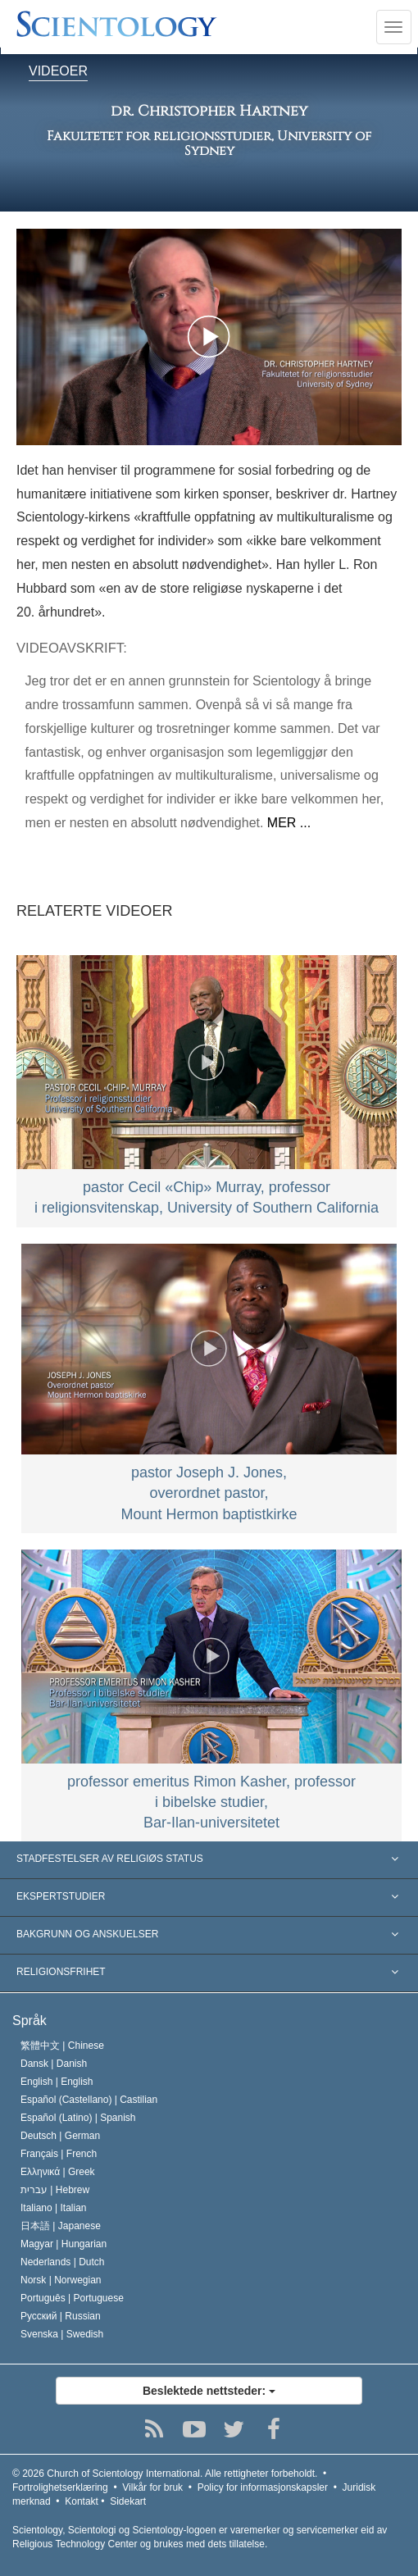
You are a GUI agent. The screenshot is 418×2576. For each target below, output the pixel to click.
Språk (29, 2021)
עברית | (54, 2190)
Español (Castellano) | (88, 2099)
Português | (72, 2298)
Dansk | (53, 2063)
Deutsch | (60, 2135)
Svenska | (61, 2334)
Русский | (60, 2316)
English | (56, 2081)
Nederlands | (62, 2262)
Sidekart (128, 2501)
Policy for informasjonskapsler (263, 2487)
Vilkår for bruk (152, 2487)
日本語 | (60, 2226)
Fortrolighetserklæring (60, 2487)
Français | (58, 2154)
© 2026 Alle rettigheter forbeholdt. (164, 2473)
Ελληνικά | (57, 2172)
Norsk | (61, 2280)
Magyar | (63, 2244)
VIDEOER (58, 72)
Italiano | (53, 2208)
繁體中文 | (62, 2045)
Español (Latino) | (78, 2117)
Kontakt (81, 2501)
